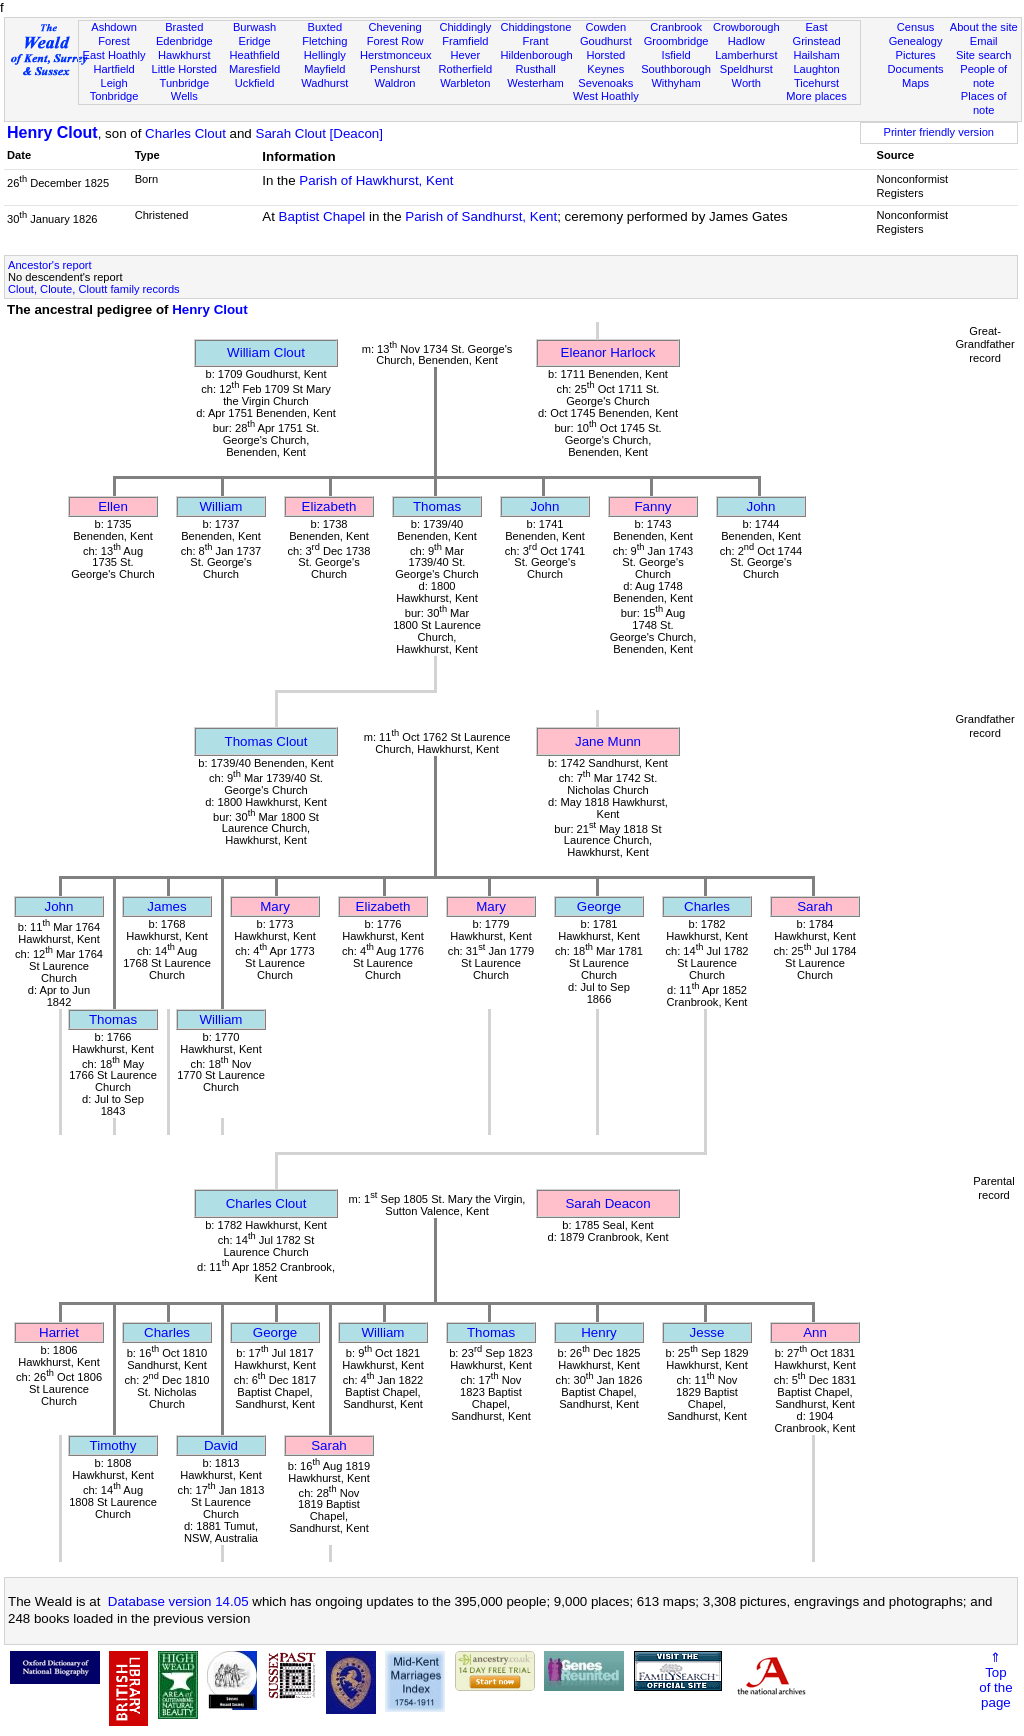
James (166, 906)
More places (816, 96)
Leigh (113, 83)
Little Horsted (184, 69)
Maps (915, 83)
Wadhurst (324, 83)
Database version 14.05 (178, 1601)
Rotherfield (465, 69)
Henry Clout (52, 132)
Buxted (325, 27)
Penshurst (395, 69)
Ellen (113, 506)
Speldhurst (746, 69)
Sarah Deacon (607, 1203)
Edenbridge (184, 41)
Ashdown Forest (114, 34)
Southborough (676, 69)
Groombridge (676, 41)
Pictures (916, 55)
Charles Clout (185, 133)
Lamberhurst (746, 55)
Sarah (815, 906)
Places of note (984, 103)
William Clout (266, 352)
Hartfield (113, 69)
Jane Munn (608, 741)
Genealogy (916, 41)
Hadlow (746, 41)
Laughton (816, 69)
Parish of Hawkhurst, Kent (376, 180)
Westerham (535, 83)
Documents (915, 69)
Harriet (59, 1332)
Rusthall (536, 69)
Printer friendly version (938, 132)
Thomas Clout (266, 741)
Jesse (707, 1332)
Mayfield (324, 69)
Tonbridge (114, 96)
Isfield (676, 55)
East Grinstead (816, 34)
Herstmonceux (396, 55)
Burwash (254, 27)
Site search (984, 55)
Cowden (605, 27)
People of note (983, 76)
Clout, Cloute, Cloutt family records (94, 289)
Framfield (465, 41)
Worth (746, 83)
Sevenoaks (605, 83)
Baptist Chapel (322, 216)
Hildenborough (536, 55)
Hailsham (816, 55)
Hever (466, 55)
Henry (599, 1332)
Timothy (113, 1445)
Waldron (395, 83)
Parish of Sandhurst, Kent (481, 216)
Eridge (255, 41)
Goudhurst (606, 41)
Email (984, 41)
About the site (984, 27)
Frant (536, 41)
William (221, 506)
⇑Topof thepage (995, 1680)
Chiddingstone (535, 27)
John (545, 506)
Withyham (675, 83)
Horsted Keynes (605, 62)
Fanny (652, 506)
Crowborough (746, 27)
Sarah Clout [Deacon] (319, 133)
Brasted (184, 27)
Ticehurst (816, 83)
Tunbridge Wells (185, 90)
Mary (275, 906)
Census (916, 27)
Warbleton (465, 83)
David (221, 1445)
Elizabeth (329, 506)
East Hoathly (114, 55)
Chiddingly (465, 27)
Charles (707, 906)
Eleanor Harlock (608, 352)
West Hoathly (606, 96)
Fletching (324, 41)
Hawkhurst (184, 55)
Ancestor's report (50, 265)
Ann (815, 1332)
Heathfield (255, 55)
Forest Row (395, 41)
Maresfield (254, 69)
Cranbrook (676, 27)
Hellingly (325, 55)
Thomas (437, 506)
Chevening (395, 27)
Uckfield (255, 83)
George (599, 906)
